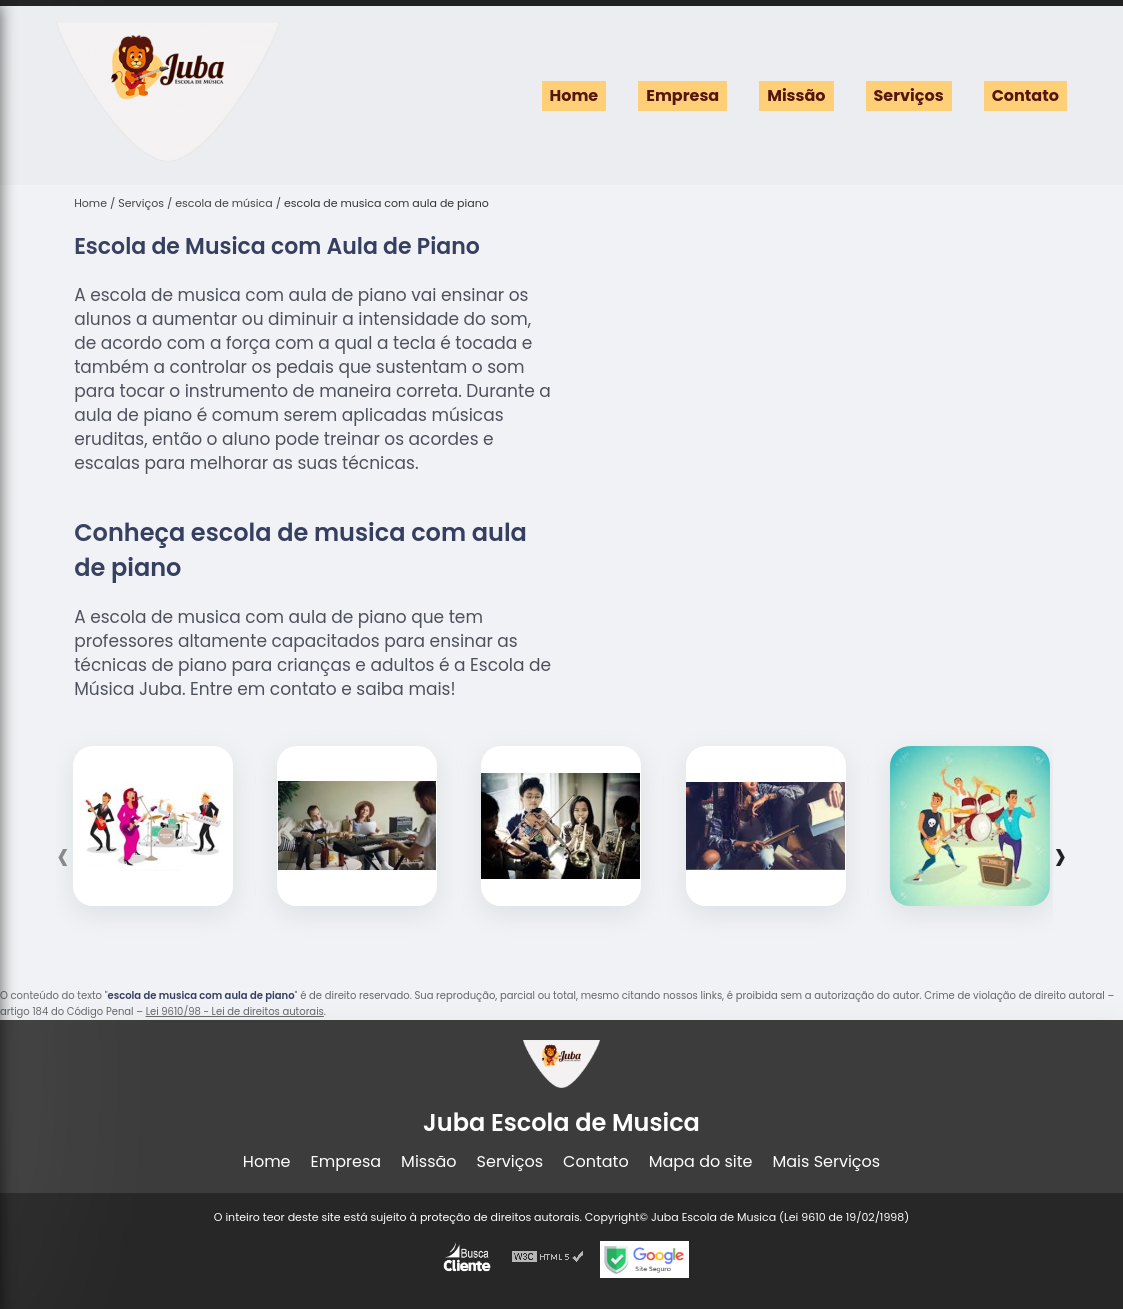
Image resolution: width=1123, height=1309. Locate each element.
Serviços (909, 95)
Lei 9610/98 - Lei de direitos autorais (235, 1011)
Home (574, 95)
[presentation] (62, 856)
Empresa (682, 95)
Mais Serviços (827, 1161)
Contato (1025, 95)
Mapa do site (701, 1161)
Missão (796, 95)
